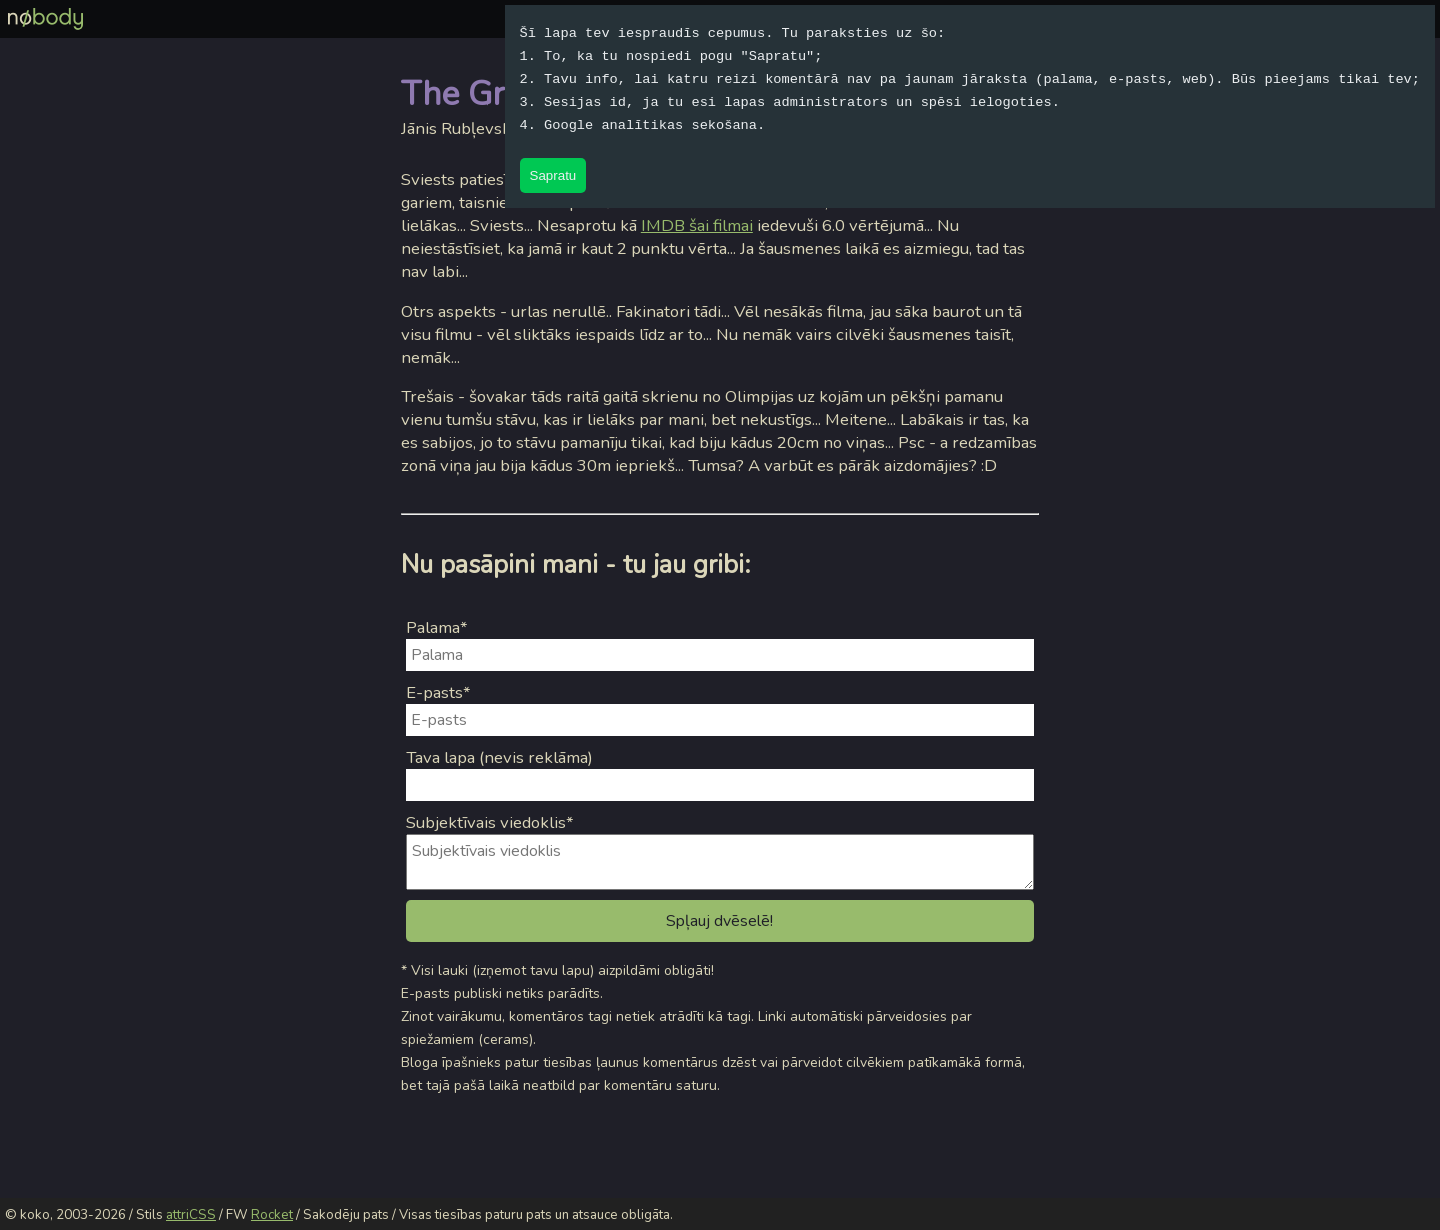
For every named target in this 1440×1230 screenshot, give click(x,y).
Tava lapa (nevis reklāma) (499, 757)
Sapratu (553, 175)
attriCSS (191, 1215)
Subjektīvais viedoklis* (490, 822)
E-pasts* (438, 692)
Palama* (437, 627)
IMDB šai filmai (697, 225)
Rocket (272, 1215)
